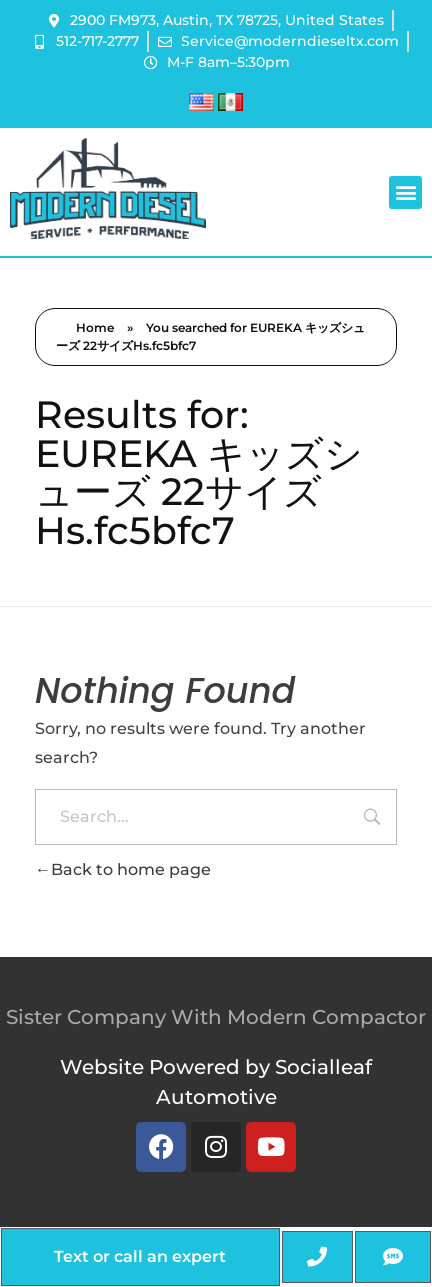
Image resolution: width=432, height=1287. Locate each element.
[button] (405, 192)
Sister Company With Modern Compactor (216, 1017)
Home (95, 327)
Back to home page (123, 869)
